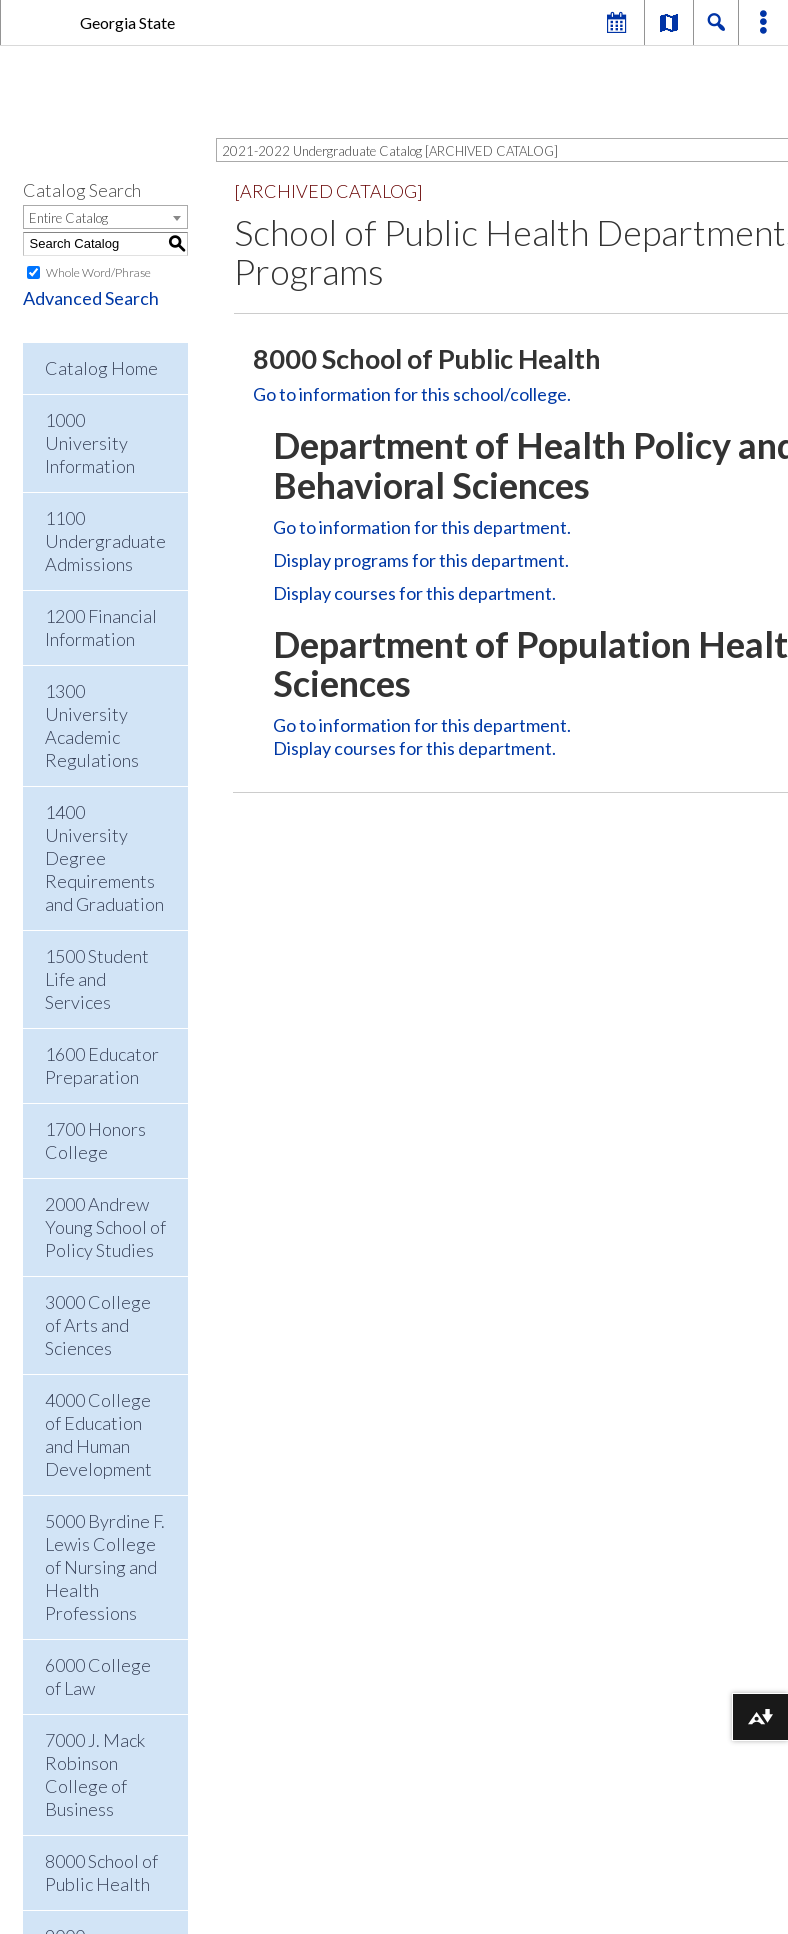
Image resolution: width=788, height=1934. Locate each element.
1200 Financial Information (101, 627)
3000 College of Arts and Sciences (98, 1325)
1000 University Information (90, 443)
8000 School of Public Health (101, 1872)
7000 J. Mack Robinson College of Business (95, 1774)
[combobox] (105, 217)
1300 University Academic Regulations (92, 725)
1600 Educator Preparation (102, 1065)
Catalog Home (101, 368)
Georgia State (127, 22)
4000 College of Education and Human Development (98, 1434)
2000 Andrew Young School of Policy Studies (105, 1227)
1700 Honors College (95, 1140)
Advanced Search (91, 298)
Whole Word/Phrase (98, 272)
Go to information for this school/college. (412, 394)
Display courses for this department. (414, 593)
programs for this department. (421, 560)
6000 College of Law (98, 1676)
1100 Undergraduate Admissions (105, 541)
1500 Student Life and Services (97, 979)
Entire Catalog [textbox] (68, 218)
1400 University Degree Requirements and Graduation (104, 858)
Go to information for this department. (422, 527)
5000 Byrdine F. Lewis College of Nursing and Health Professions (105, 1567)
